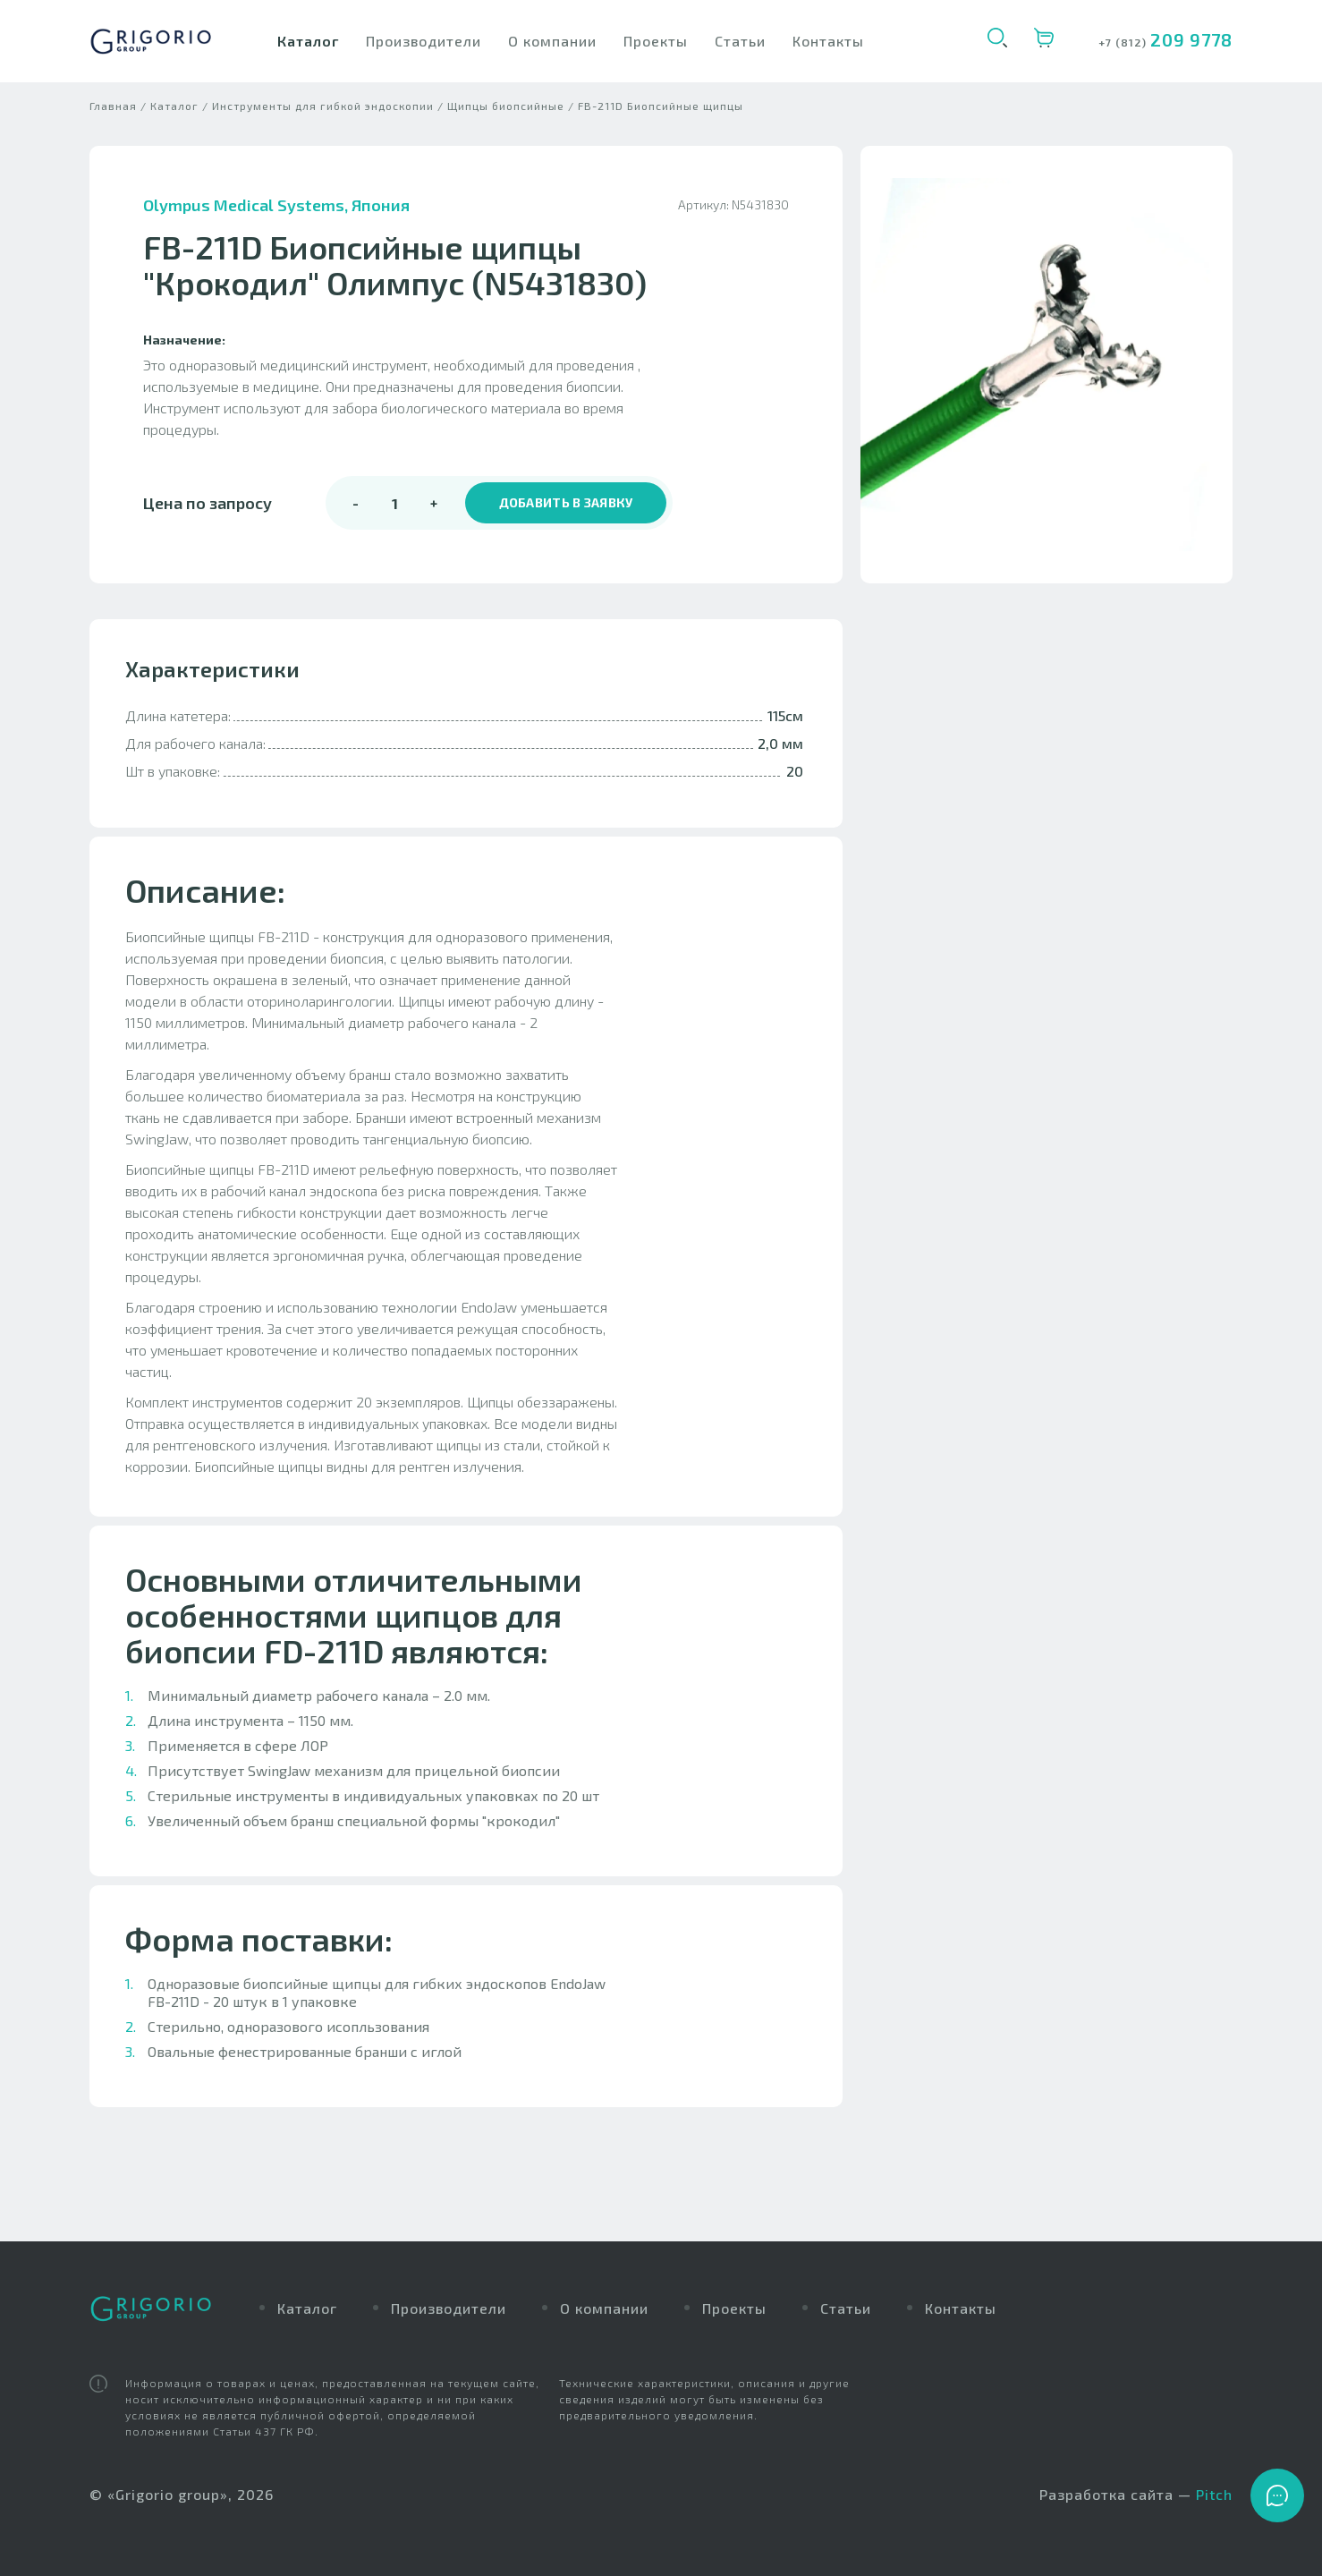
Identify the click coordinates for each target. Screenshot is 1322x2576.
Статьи (740, 40)
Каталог (308, 40)
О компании (552, 40)
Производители (423, 40)
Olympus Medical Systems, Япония (276, 224)
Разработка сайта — (1136, 2495)
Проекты (655, 40)
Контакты (828, 40)
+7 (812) (1124, 42)
